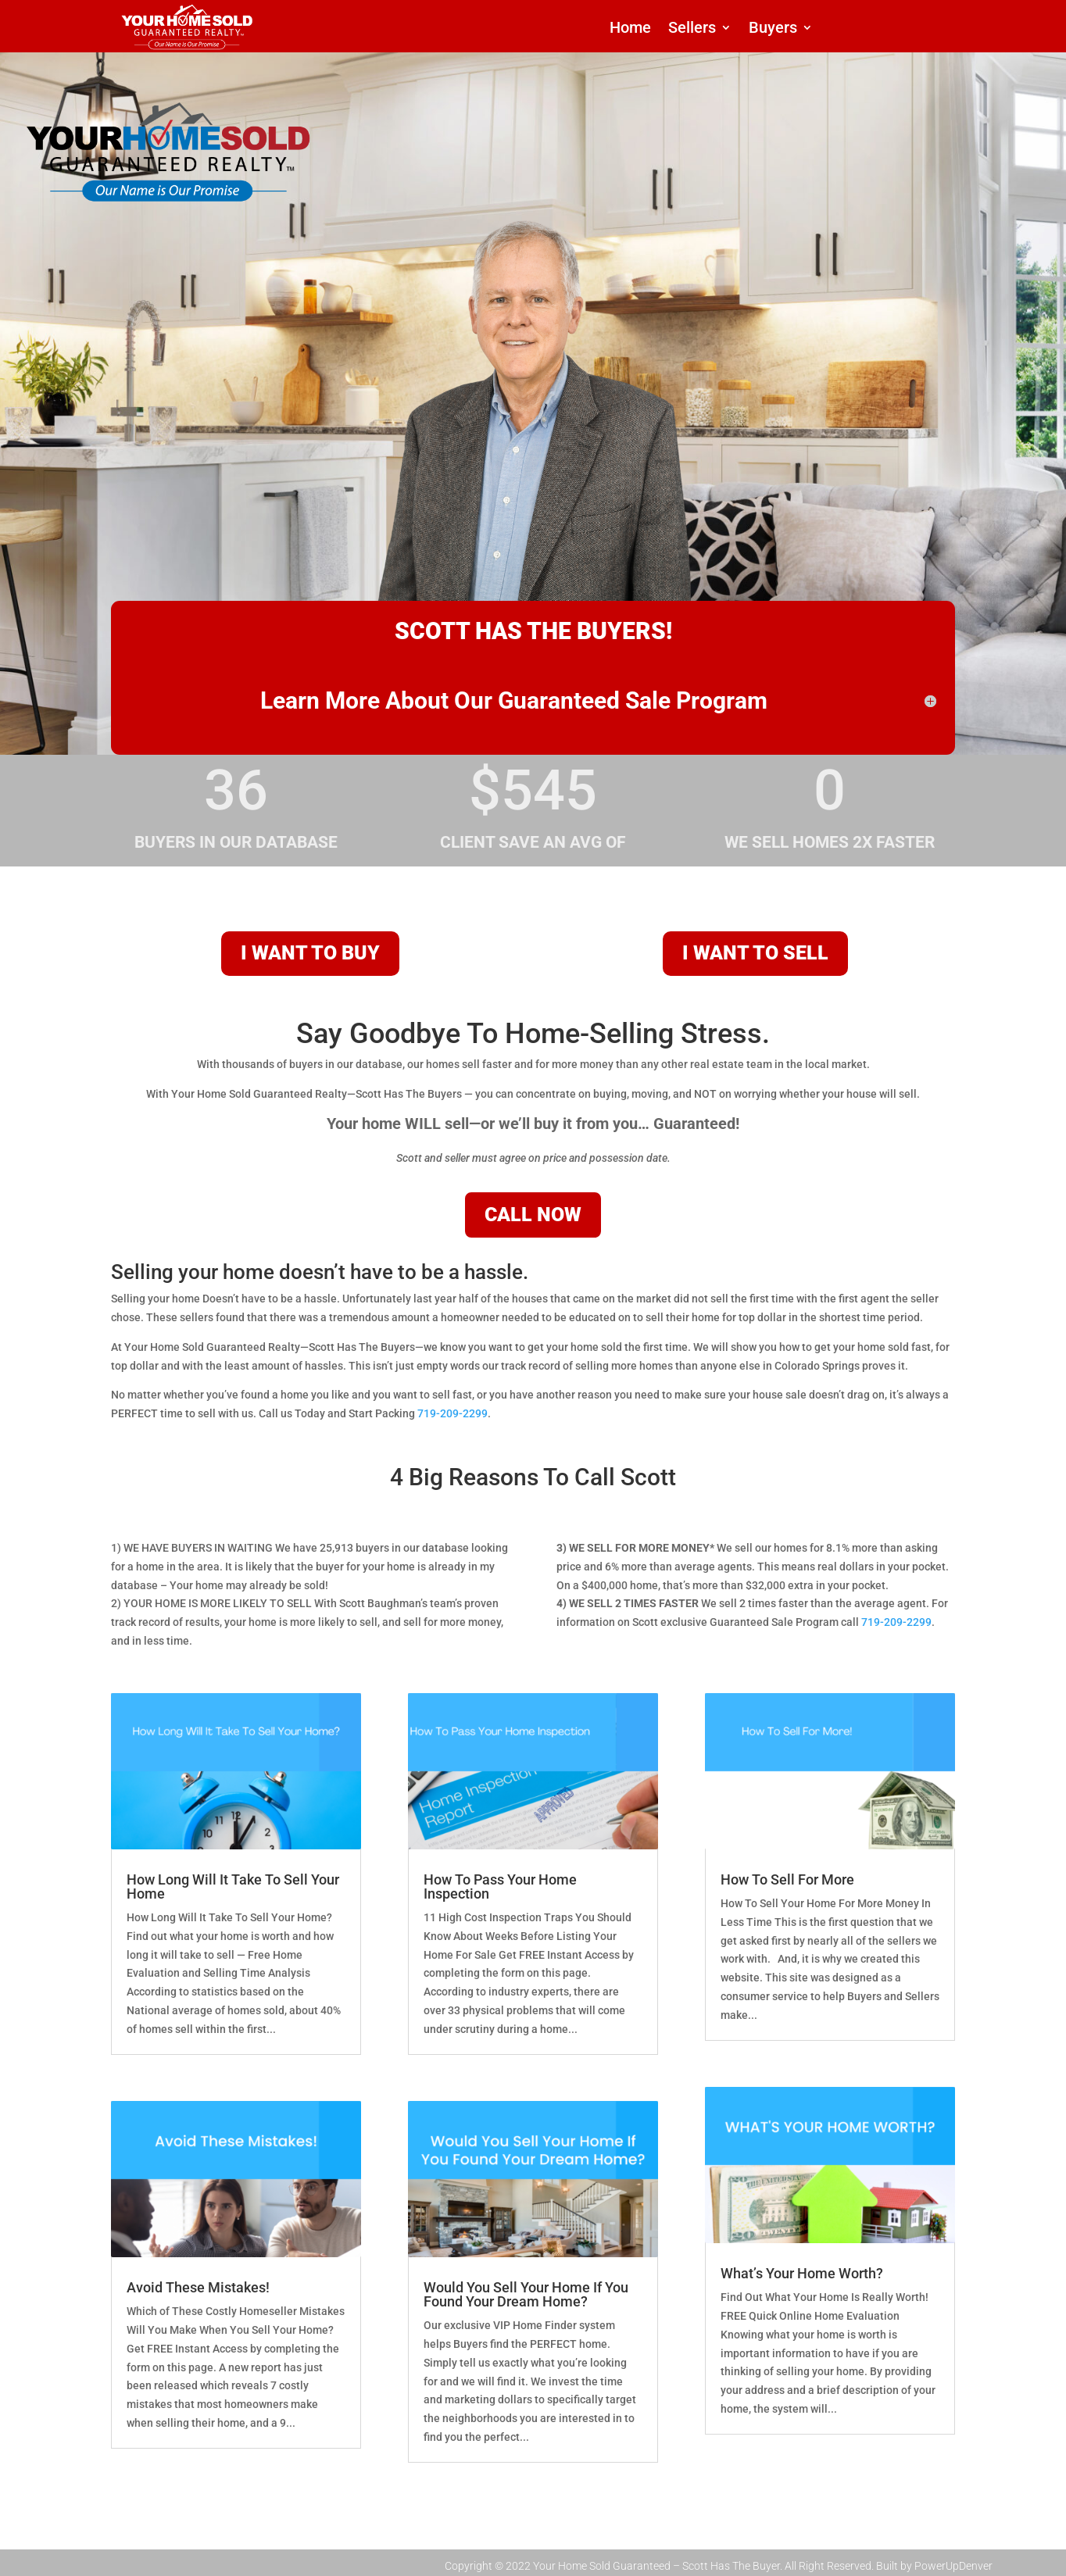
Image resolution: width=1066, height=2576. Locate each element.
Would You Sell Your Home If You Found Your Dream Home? (526, 2294)
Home (630, 29)
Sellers (692, 29)
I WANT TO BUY (310, 952)
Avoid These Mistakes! (198, 2287)
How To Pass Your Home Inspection (500, 1886)
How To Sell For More (787, 1879)
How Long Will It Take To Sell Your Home (233, 1886)
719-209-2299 (452, 1413)
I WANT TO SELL (755, 952)
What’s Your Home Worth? (802, 2273)
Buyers (773, 29)
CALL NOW (533, 1214)
